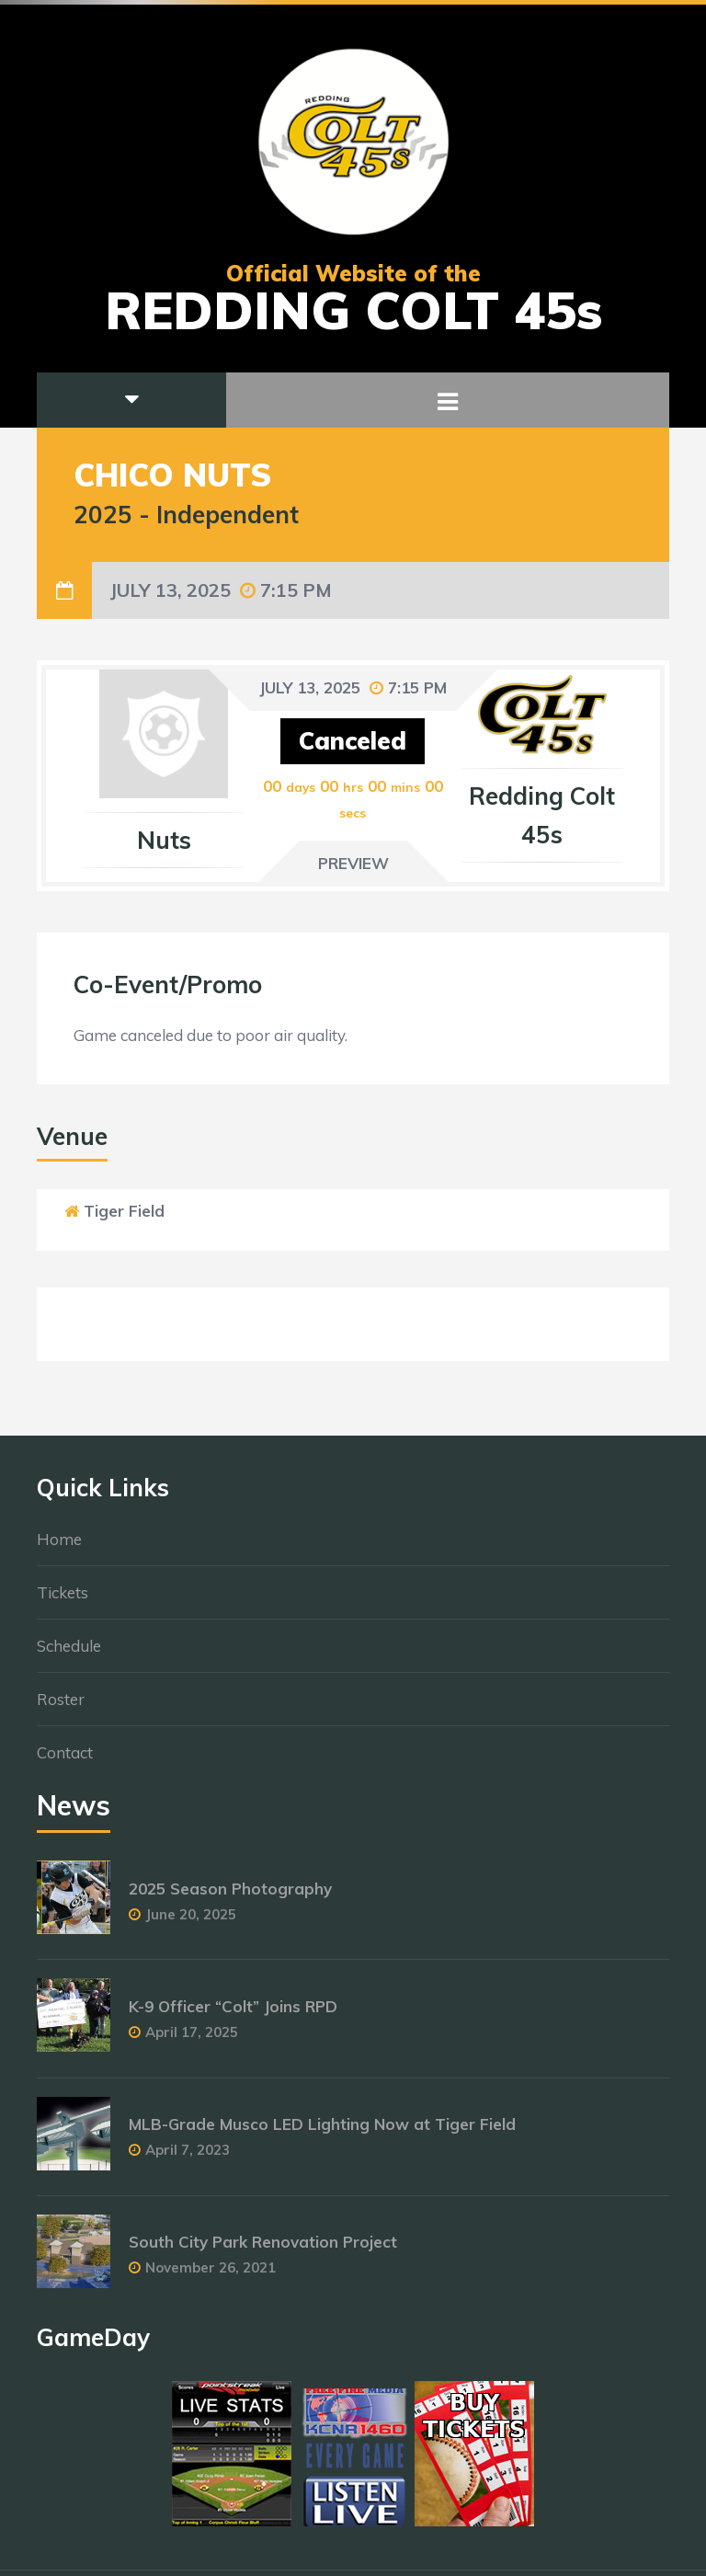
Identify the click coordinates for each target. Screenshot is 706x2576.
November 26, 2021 (210, 2275)
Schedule (69, 1654)
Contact (65, 1761)
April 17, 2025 (191, 2040)
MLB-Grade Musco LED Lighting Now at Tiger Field (322, 2132)
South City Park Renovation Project (263, 2250)
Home (59, 1547)
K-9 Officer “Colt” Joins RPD (233, 2014)
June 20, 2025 (190, 1922)
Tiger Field (124, 1210)
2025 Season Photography (230, 1896)
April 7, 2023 (187, 2158)
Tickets (62, 1601)
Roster (61, 1707)
